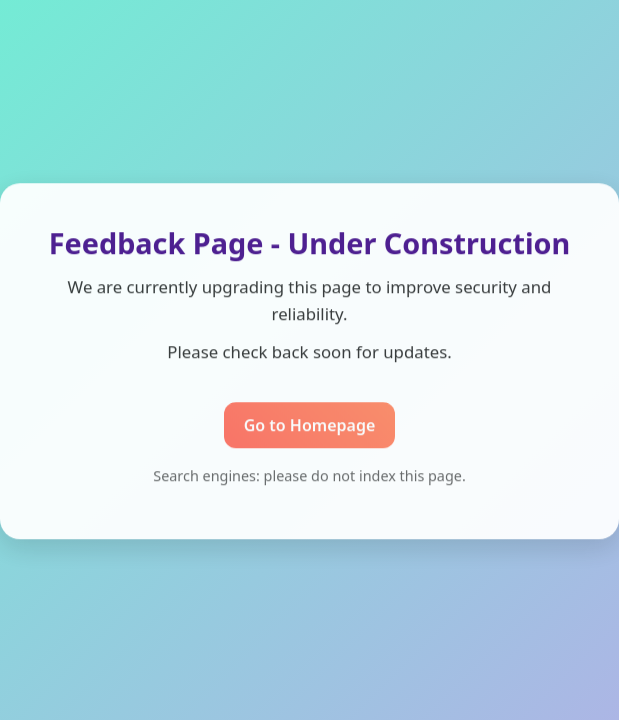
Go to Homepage (310, 426)
